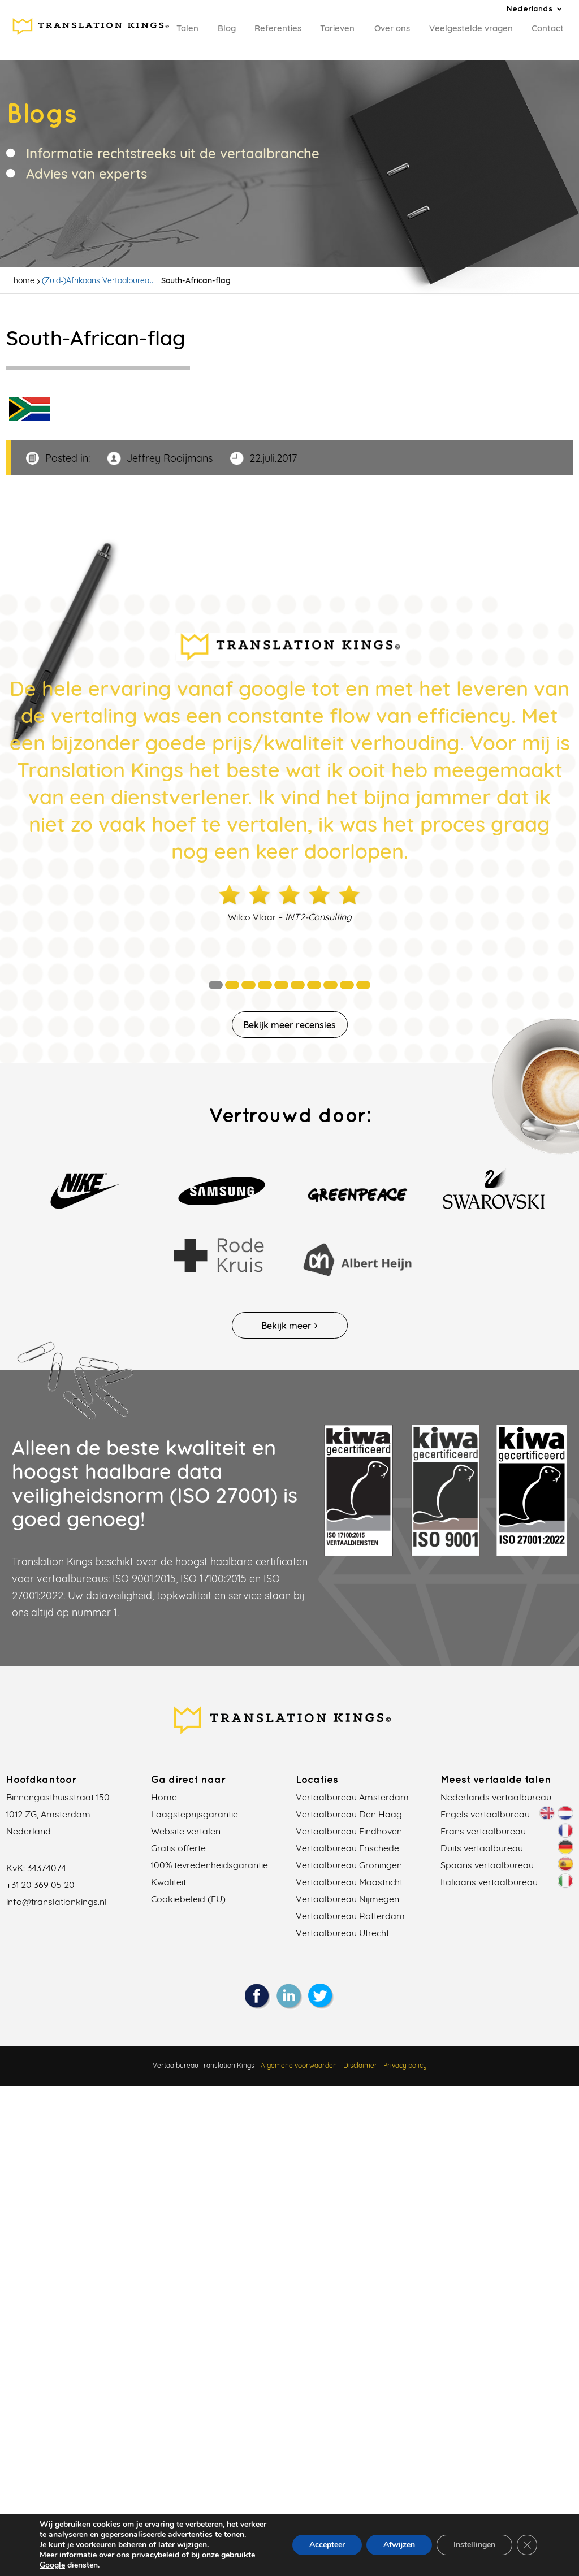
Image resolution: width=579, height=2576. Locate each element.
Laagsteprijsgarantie (194, 1814)
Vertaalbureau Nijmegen (347, 1898)
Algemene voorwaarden (299, 2053)
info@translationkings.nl (56, 1901)
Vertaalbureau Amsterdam (352, 1797)
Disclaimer (360, 2053)
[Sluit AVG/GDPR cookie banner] (527, 2545)
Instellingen (474, 2544)
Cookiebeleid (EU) (188, 1898)
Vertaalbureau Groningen (349, 1865)
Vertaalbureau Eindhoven (349, 1831)
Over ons (392, 28)
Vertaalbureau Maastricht (349, 1881)
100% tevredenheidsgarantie (209, 1865)
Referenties (277, 28)
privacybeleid (155, 2554)
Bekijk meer (289, 1325)
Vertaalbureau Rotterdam (350, 1915)
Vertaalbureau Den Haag (349, 1814)
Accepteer (327, 2544)
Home (164, 1797)
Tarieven (337, 28)
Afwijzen (399, 2544)
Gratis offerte (178, 1848)
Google (52, 2565)
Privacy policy (405, 2053)
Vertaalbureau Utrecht (342, 1932)
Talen (187, 28)
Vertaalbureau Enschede (347, 1848)
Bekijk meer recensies (289, 1025)
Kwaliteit (168, 1881)
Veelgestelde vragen (471, 28)
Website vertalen (186, 1831)
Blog (227, 28)
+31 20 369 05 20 (40, 1884)
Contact (548, 28)
